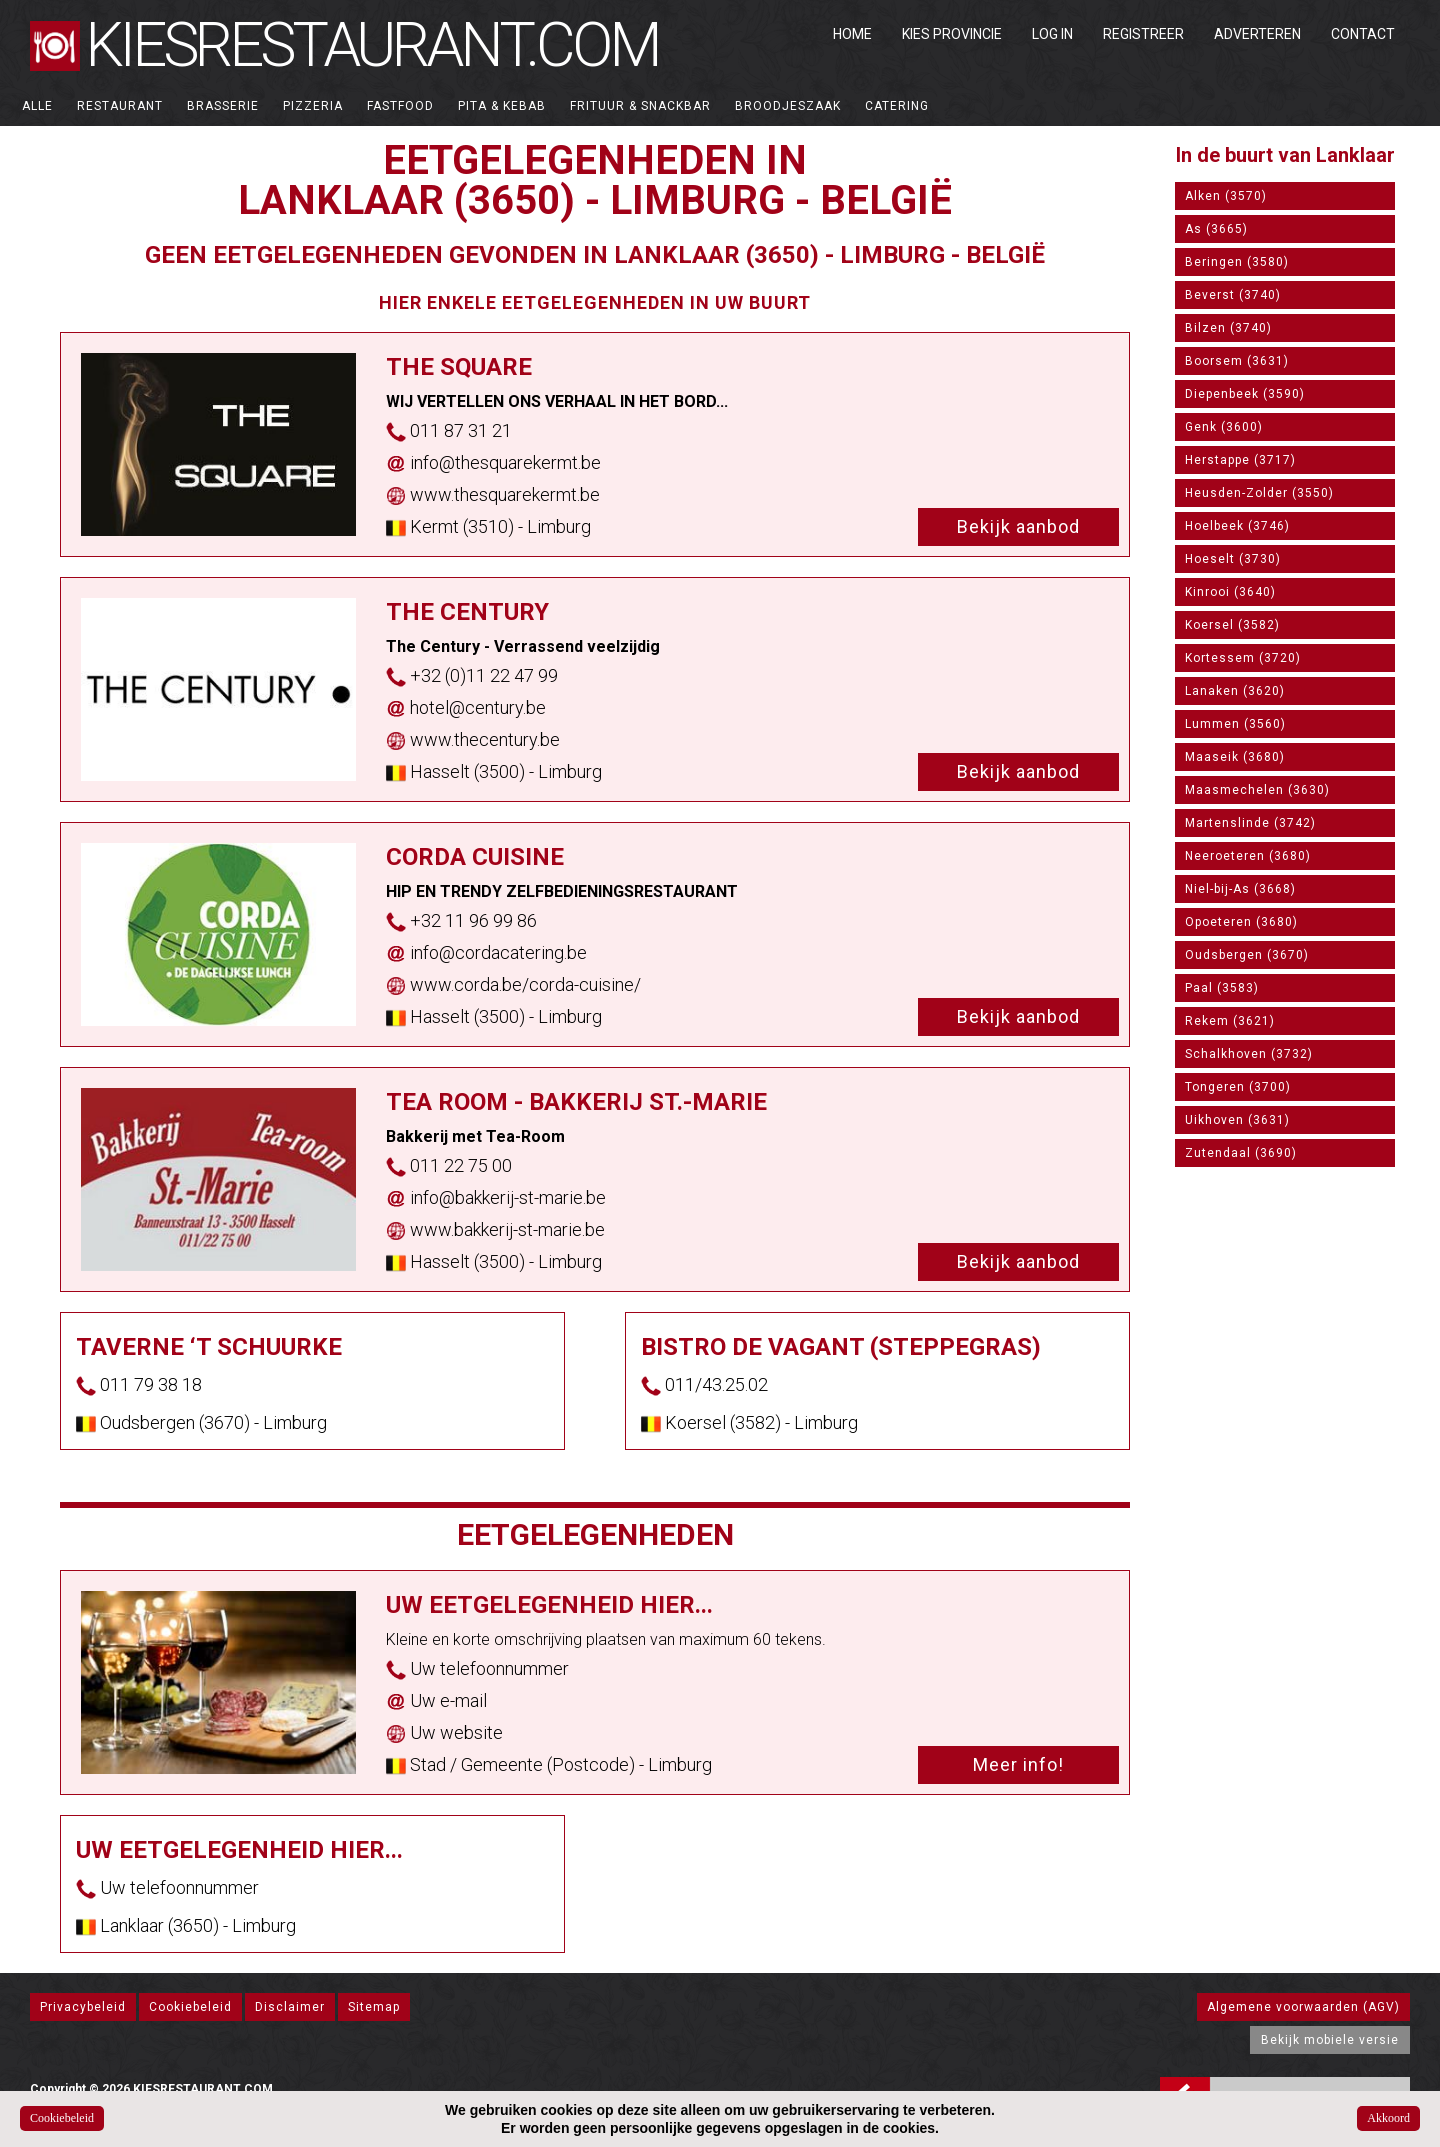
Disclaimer (290, 2007)
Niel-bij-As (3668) (1240, 889)
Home (852, 34)
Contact (1363, 34)
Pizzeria (313, 106)
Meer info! (1018, 1764)
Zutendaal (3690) (1241, 1153)
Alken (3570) (1226, 196)
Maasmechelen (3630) (1257, 790)
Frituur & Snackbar (640, 106)
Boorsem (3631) (1237, 361)
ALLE (37, 106)
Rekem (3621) (1230, 1021)
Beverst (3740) (1233, 295)
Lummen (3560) (1235, 724)
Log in (1052, 34)
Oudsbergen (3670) (1247, 955)
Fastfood (400, 106)
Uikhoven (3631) (1237, 1120)
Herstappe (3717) (1240, 460)
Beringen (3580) (1237, 262)
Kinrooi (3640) (1230, 592)
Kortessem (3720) (1243, 658)
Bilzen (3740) (1228, 328)
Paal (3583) (1222, 988)
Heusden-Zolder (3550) (1259, 493)
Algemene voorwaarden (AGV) (1303, 2007)
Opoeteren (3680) (1241, 922)
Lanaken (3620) (1235, 691)
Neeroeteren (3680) (1248, 856)
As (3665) (1216, 229)
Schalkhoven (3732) (1249, 1054)
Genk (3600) (1224, 427)
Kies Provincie (952, 34)
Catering (897, 106)
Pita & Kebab (502, 106)
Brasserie (223, 106)
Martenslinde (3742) (1250, 823)
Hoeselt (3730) (1233, 559)
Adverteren (1257, 34)
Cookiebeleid (190, 2007)
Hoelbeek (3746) (1237, 526)
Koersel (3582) (1232, 625)
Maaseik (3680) (1235, 757)
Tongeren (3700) (1238, 1087)
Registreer (1143, 34)
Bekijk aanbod (1018, 526)
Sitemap (374, 2007)
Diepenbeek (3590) (1245, 394)
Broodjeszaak (788, 106)
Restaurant (120, 106)
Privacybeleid (83, 2007)
